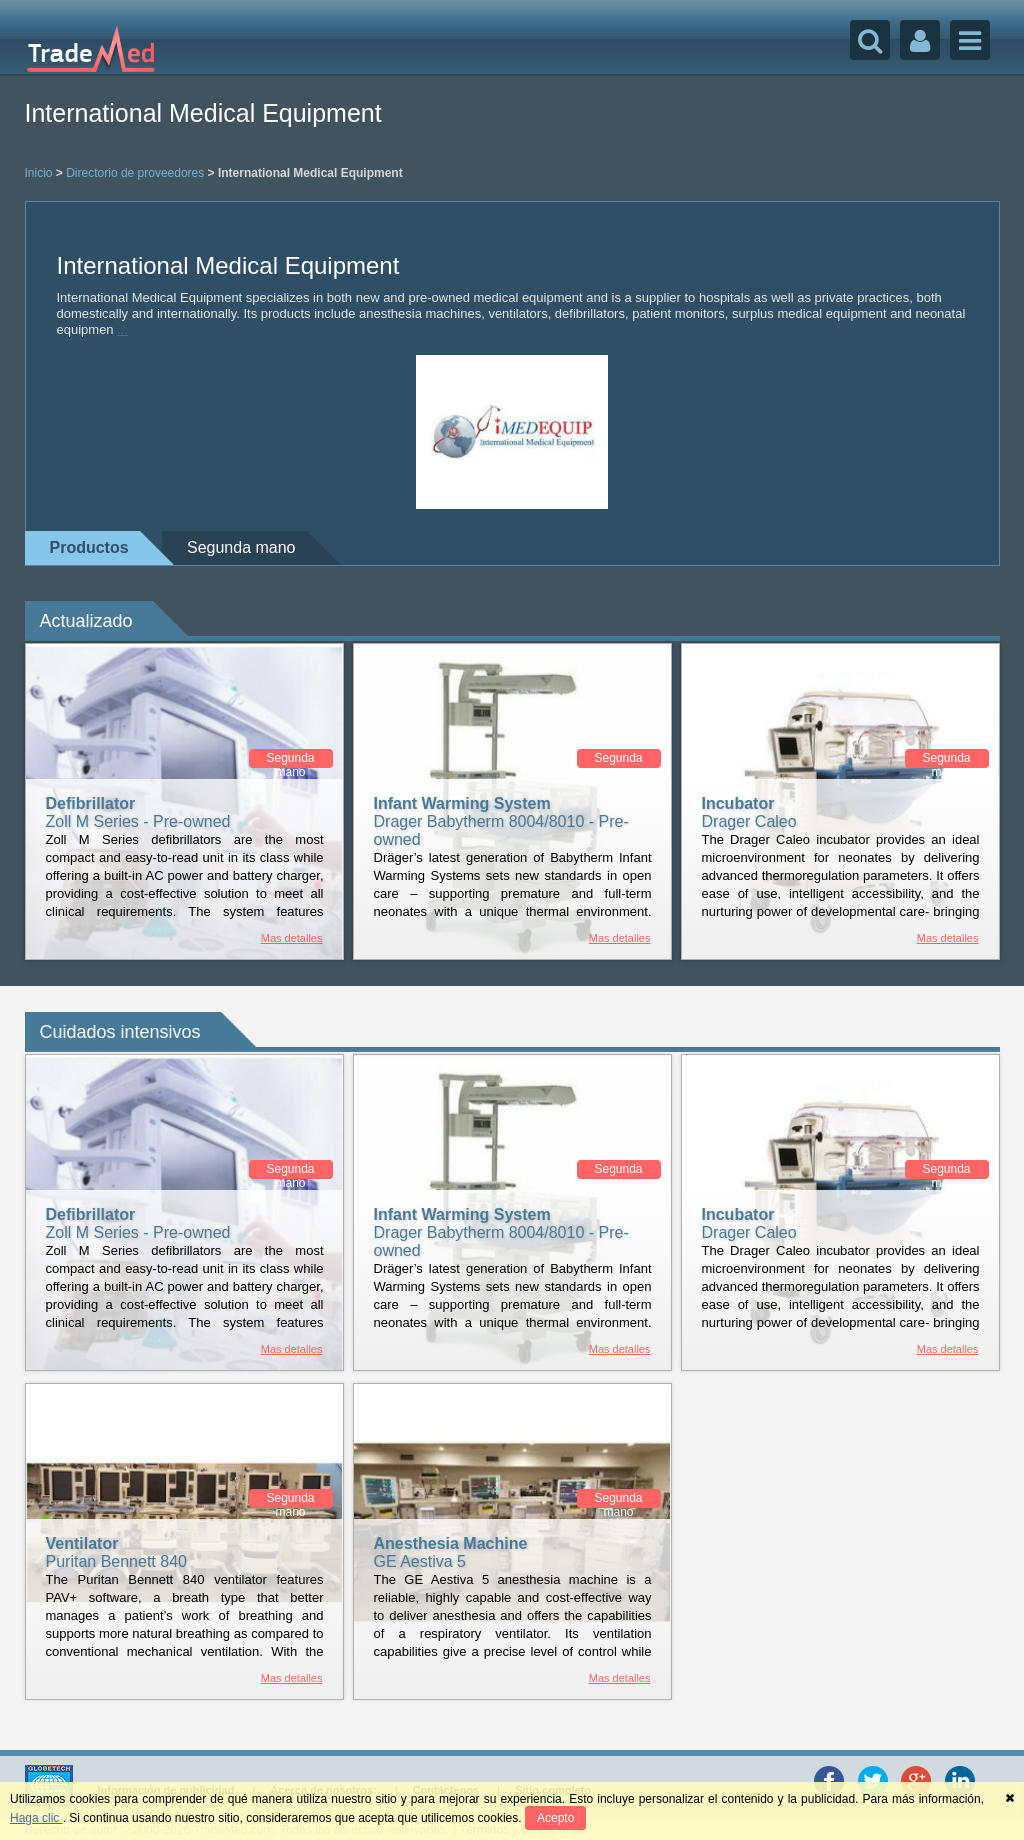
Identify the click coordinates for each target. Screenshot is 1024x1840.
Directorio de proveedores (135, 173)
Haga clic (36, 1818)
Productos (89, 547)
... (122, 329)
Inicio (39, 173)
